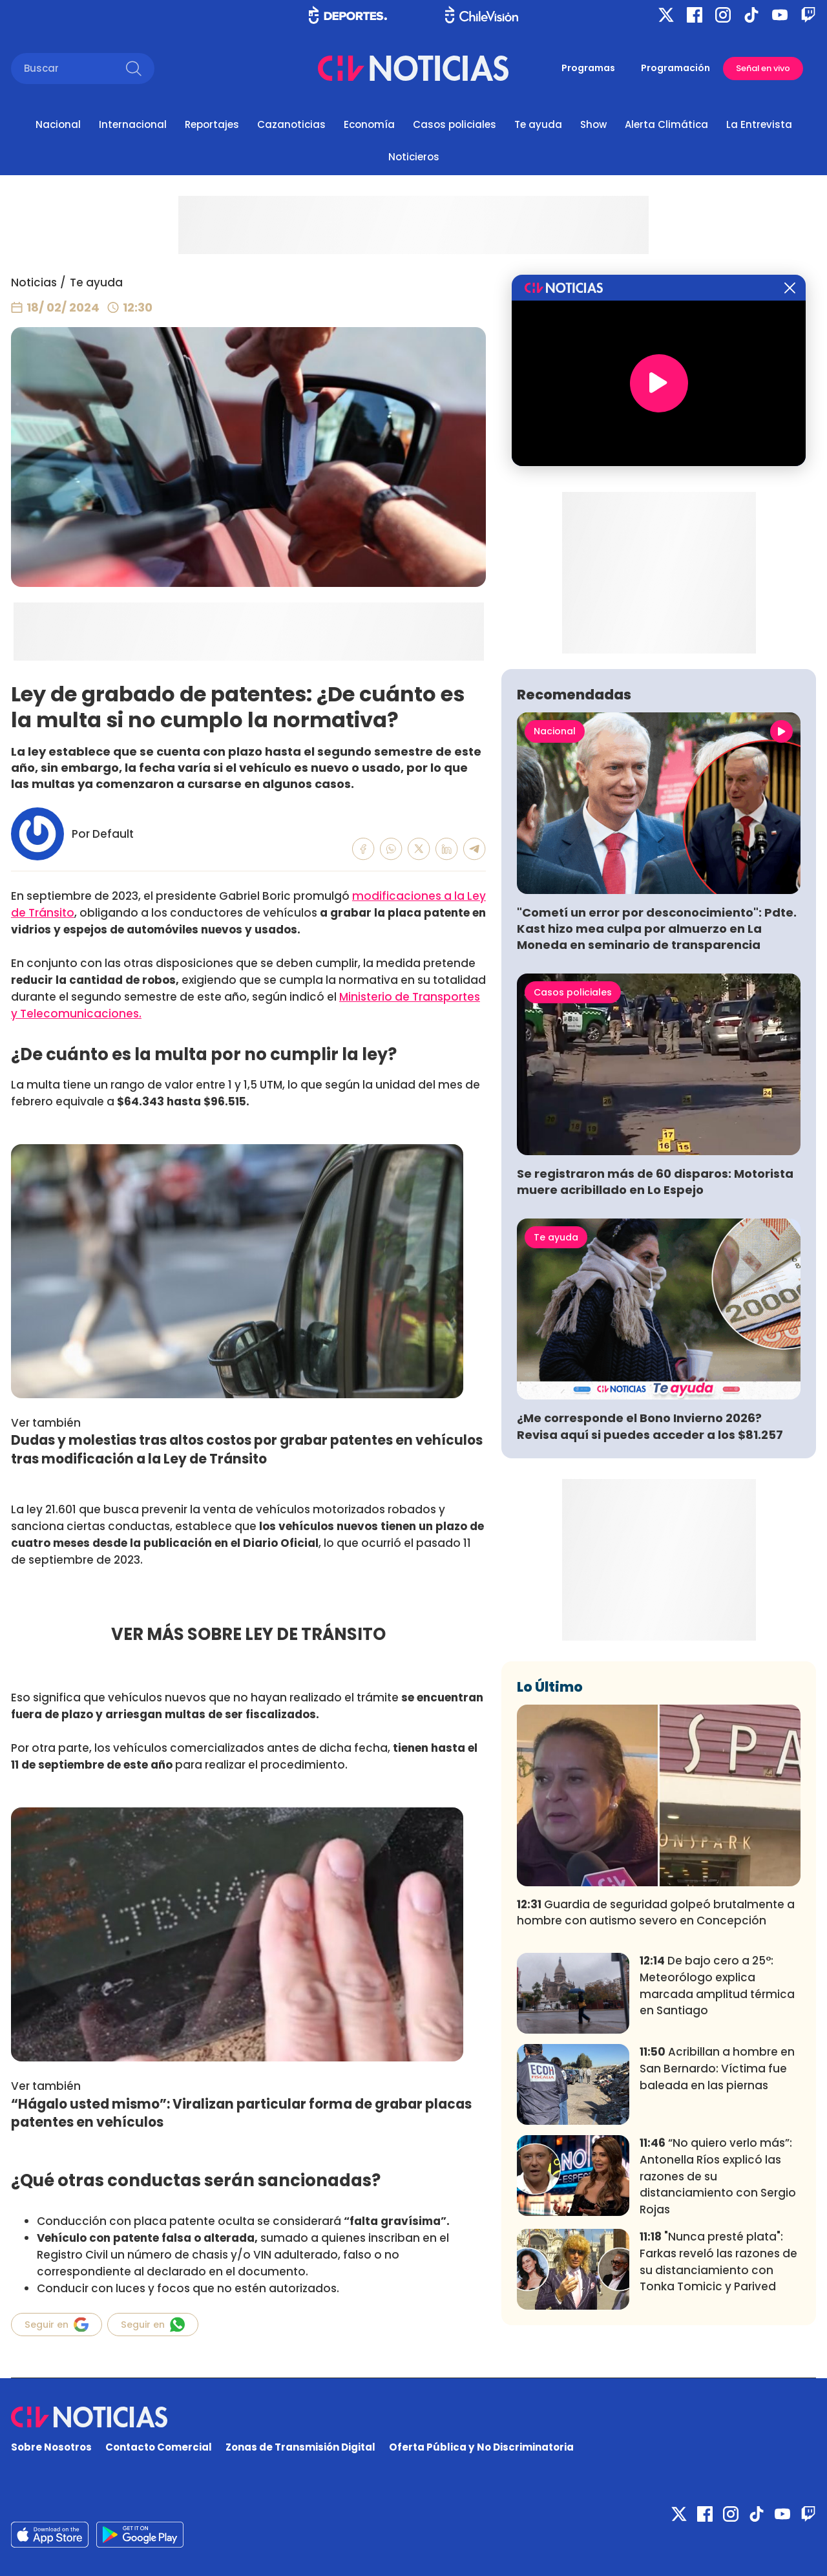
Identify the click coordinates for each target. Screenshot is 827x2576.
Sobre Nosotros (51, 2447)
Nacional (58, 124)
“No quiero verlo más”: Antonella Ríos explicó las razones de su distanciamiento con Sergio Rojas (718, 2176)
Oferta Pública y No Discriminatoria (481, 2447)
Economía (369, 124)
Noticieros (413, 157)
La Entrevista (759, 124)
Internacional (133, 124)
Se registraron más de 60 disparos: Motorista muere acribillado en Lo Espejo (655, 1182)
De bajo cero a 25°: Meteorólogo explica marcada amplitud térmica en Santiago (717, 1985)
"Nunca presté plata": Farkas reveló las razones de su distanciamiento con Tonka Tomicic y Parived (718, 2261)
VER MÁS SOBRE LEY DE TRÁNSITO (248, 1634)
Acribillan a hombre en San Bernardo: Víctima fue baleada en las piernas (717, 2068)
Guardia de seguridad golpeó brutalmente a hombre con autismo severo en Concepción (656, 1913)
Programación (675, 67)
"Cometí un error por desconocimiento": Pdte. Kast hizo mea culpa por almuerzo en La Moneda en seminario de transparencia (657, 928)
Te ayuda (538, 124)
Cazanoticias (291, 124)
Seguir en (57, 2324)
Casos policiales (454, 124)
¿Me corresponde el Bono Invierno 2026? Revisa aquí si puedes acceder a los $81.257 (650, 1426)
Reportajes (212, 124)
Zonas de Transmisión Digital (300, 2447)
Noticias (34, 282)
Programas (588, 67)
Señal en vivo (763, 68)
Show (593, 124)
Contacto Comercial (158, 2447)
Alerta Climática (666, 124)
